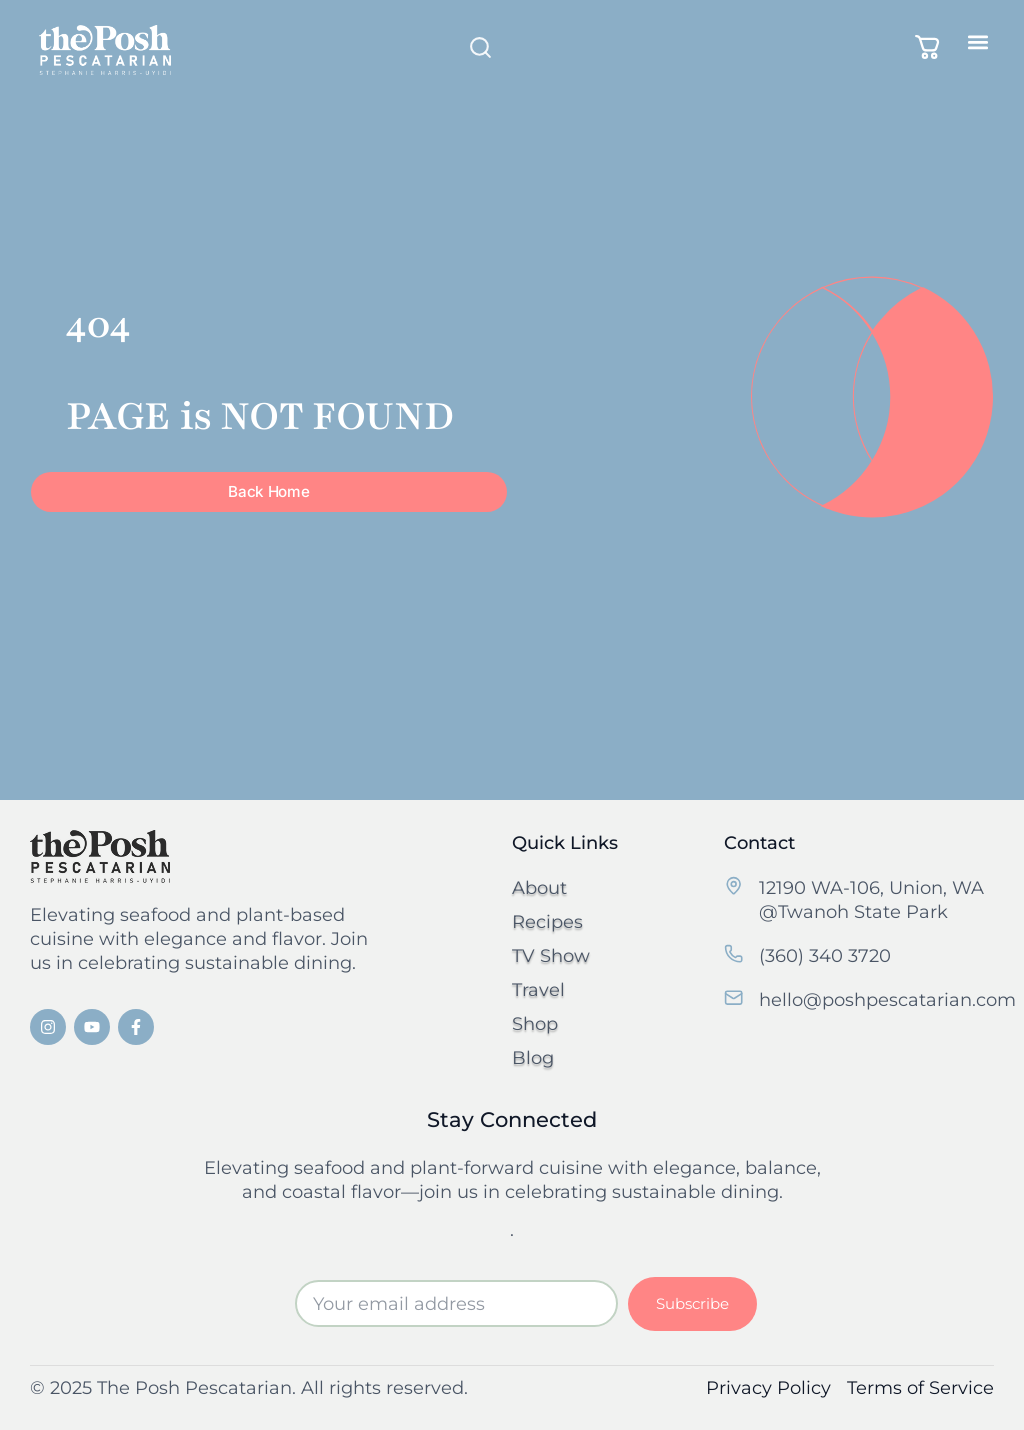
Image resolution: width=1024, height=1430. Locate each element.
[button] (977, 41)
